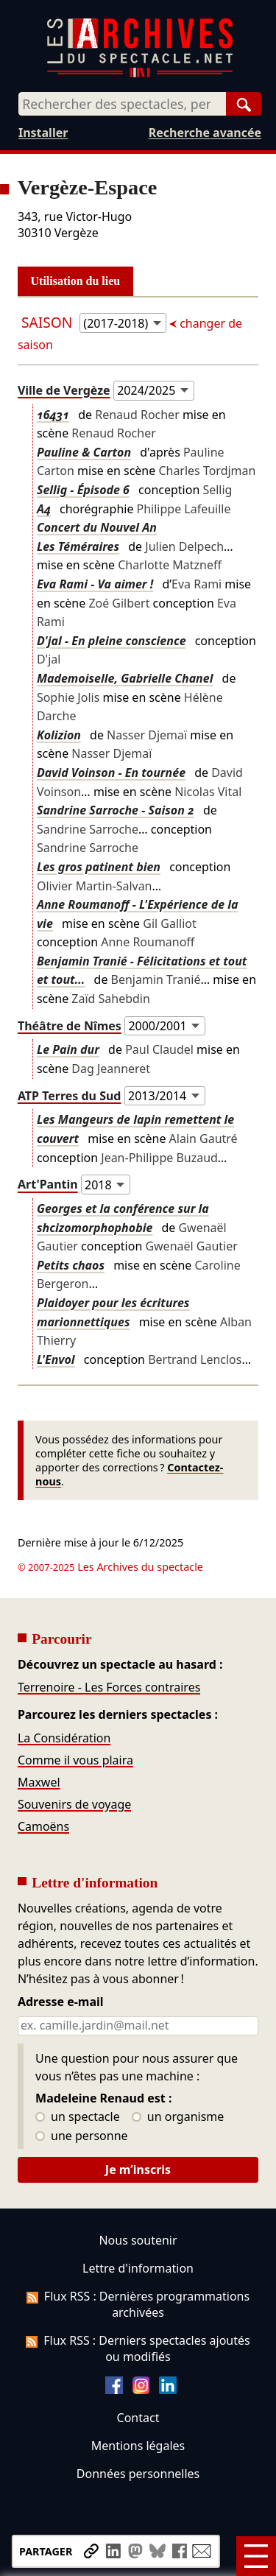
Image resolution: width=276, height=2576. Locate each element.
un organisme (178, 2117)
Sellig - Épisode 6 (83, 490)
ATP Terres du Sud (69, 1096)
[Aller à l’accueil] (140, 74)
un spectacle (77, 2117)
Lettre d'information (138, 2268)
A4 (44, 509)
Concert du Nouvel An (97, 527)
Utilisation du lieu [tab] (76, 281)
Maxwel (39, 1782)
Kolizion (59, 735)
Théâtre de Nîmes (69, 1026)
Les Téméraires (78, 546)
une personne (81, 2136)
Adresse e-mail (61, 2002)
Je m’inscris (138, 2169)
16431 (53, 415)
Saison (48, 322)
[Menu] (256, 2556)
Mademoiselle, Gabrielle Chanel (125, 678)
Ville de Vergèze (64, 390)
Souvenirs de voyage (74, 1804)
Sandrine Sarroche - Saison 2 (115, 810)
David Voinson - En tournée (111, 772)
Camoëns (43, 1826)
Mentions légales (138, 2446)
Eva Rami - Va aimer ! (95, 584)
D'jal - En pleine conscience (111, 641)
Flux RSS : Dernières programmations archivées (138, 2304)
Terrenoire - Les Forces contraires (109, 1687)
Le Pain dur (68, 1049)
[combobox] (122, 104)
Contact (138, 2418)
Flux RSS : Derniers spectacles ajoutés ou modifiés (138, 2348)
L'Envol (56, 1359)
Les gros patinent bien (98, 867)
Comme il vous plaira (75, 1760)
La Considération (64, 1738)
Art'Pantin (48, 1185)
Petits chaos (71, 1265)
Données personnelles (138, 2474)
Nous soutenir (138, 2240)
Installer (43, 132)
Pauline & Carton (84, 452)
